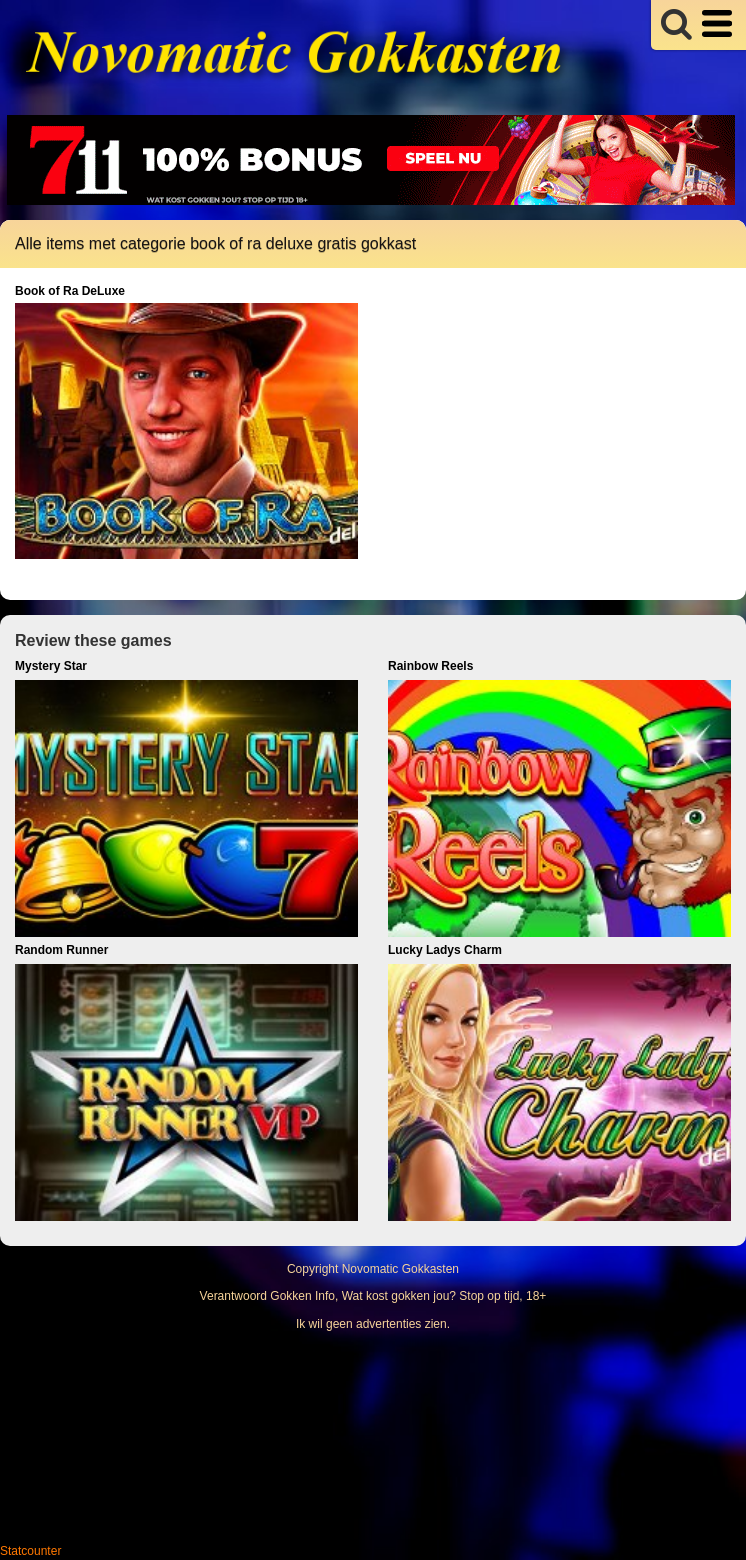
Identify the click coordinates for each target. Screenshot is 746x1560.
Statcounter (30, 1551)
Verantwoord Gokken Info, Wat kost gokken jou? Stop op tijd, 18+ (373, 1296)
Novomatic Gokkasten (400, 1269)
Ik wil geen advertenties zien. (373, 1324)
